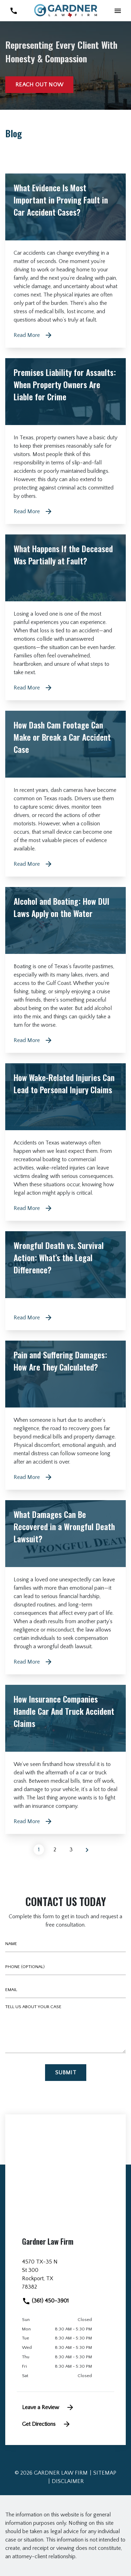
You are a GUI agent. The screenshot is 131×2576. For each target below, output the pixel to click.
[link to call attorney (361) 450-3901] (13, 10)
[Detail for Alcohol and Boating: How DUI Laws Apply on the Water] (65, 970)
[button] (117, 10)
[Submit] (65, 2072)
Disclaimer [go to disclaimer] (68, 2481)
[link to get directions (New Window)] (65, 2277)
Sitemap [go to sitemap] (104, 2473)
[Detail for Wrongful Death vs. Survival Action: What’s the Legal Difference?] (65, 1280)
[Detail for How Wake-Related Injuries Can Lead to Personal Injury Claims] (65, 1142)
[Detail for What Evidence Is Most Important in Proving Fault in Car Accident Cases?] (65, 260)
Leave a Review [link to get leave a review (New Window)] (48, 2407)
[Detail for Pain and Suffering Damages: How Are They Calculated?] (65, 1415)
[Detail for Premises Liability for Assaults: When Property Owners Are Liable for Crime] (65, 441)
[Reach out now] (39, 84)
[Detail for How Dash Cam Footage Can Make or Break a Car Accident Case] (65, 794)
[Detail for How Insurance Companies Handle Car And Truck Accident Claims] (65, 1759)
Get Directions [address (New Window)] (46, 2424)
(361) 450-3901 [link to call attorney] (45, 2301)
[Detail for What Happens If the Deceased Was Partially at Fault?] (65, 617)
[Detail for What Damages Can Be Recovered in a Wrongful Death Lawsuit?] (65, 1587)
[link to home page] (65, 10)
